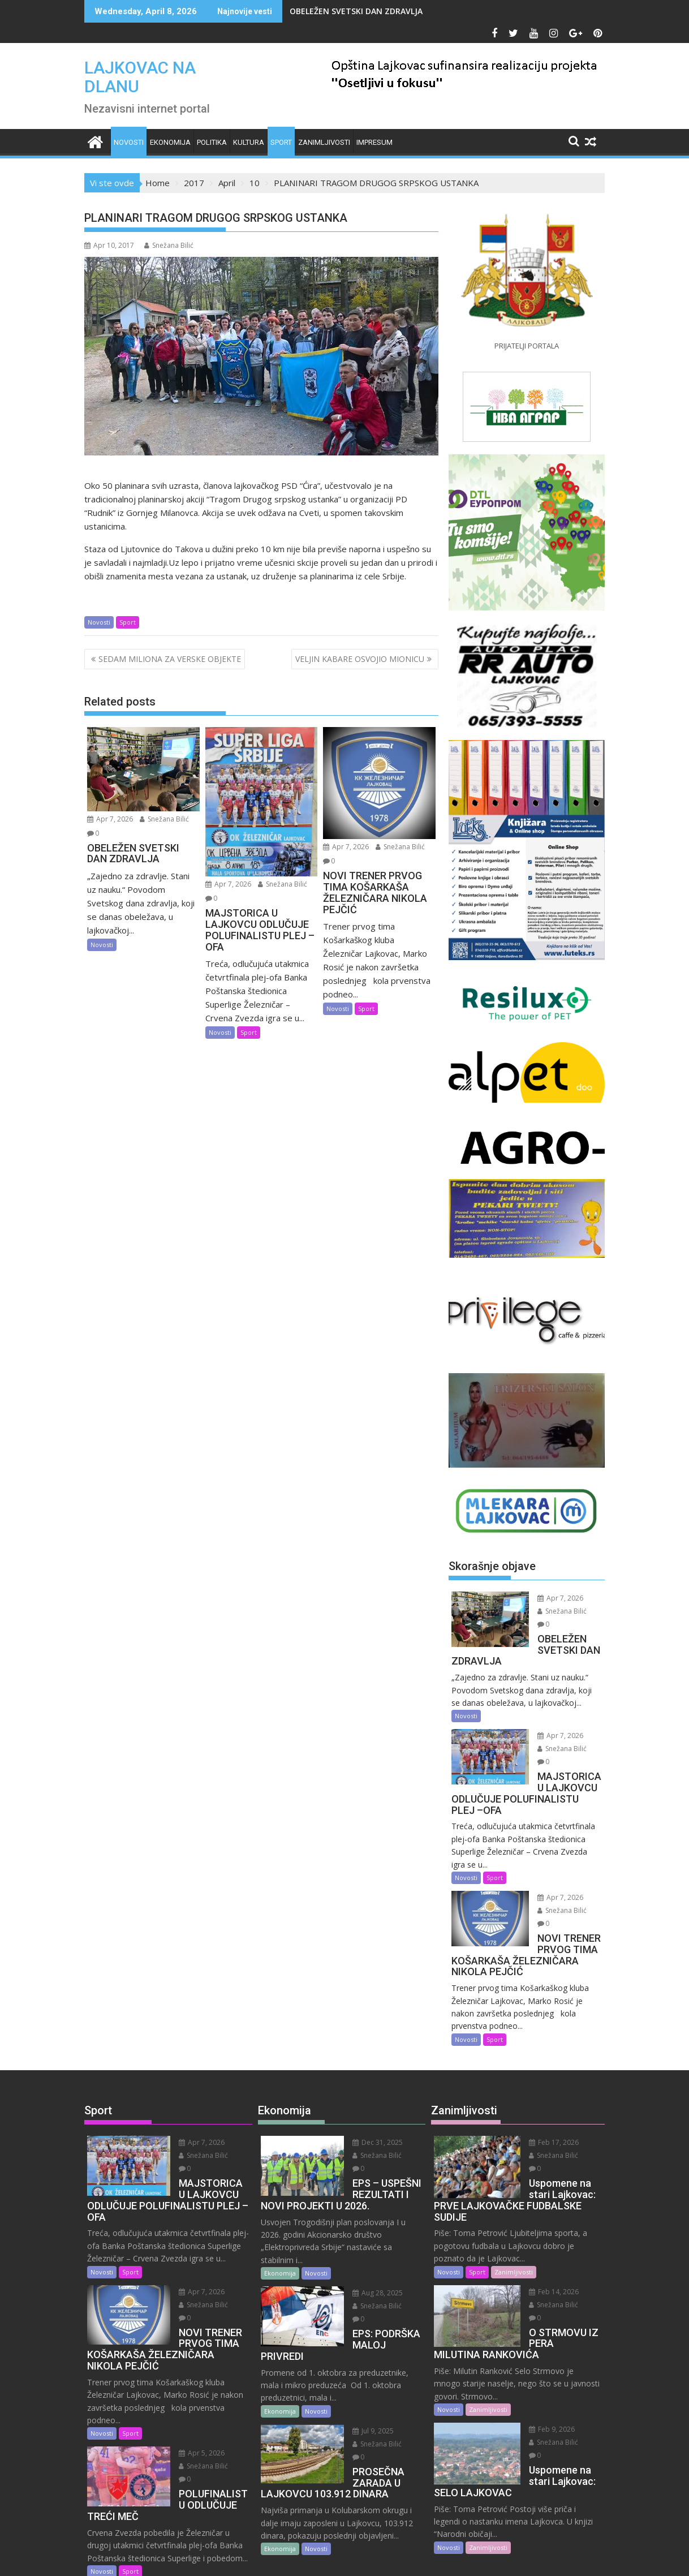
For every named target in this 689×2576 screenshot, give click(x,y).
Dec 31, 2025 (364, 2103)
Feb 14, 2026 (540, 2239)
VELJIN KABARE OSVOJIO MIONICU (359, 658)
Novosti (129, 142)
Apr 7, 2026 (110, 819)
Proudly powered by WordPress (269, 2557)
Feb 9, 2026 (538, 2364)
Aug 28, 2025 (364, 2241)
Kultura (248, 142)
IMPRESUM (374, 142)
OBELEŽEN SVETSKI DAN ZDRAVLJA (356, 11)
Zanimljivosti (324, 142)
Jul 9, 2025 (359, 2354)
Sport (281, 142)
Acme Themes (456, 2557)
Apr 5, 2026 (188, 2388)
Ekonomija (170, 142)
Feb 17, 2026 (540, 2103)
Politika (212, 142)
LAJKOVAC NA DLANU (140, 77)
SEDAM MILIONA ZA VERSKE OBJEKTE (169, 658)
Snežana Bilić (168, 245)
